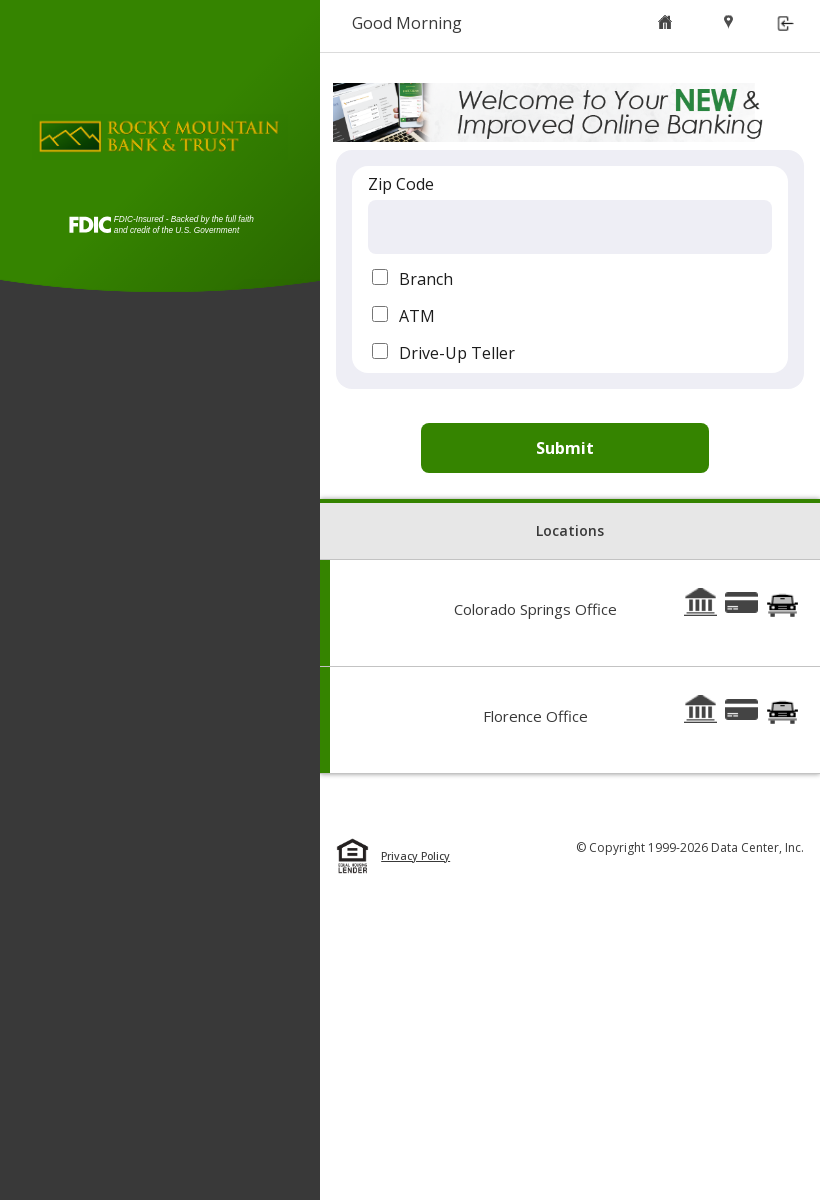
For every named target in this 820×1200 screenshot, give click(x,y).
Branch (426, 279)
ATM (417, 316)
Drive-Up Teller (457, 353)
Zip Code (401, 184)
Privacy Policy (415, 856)
